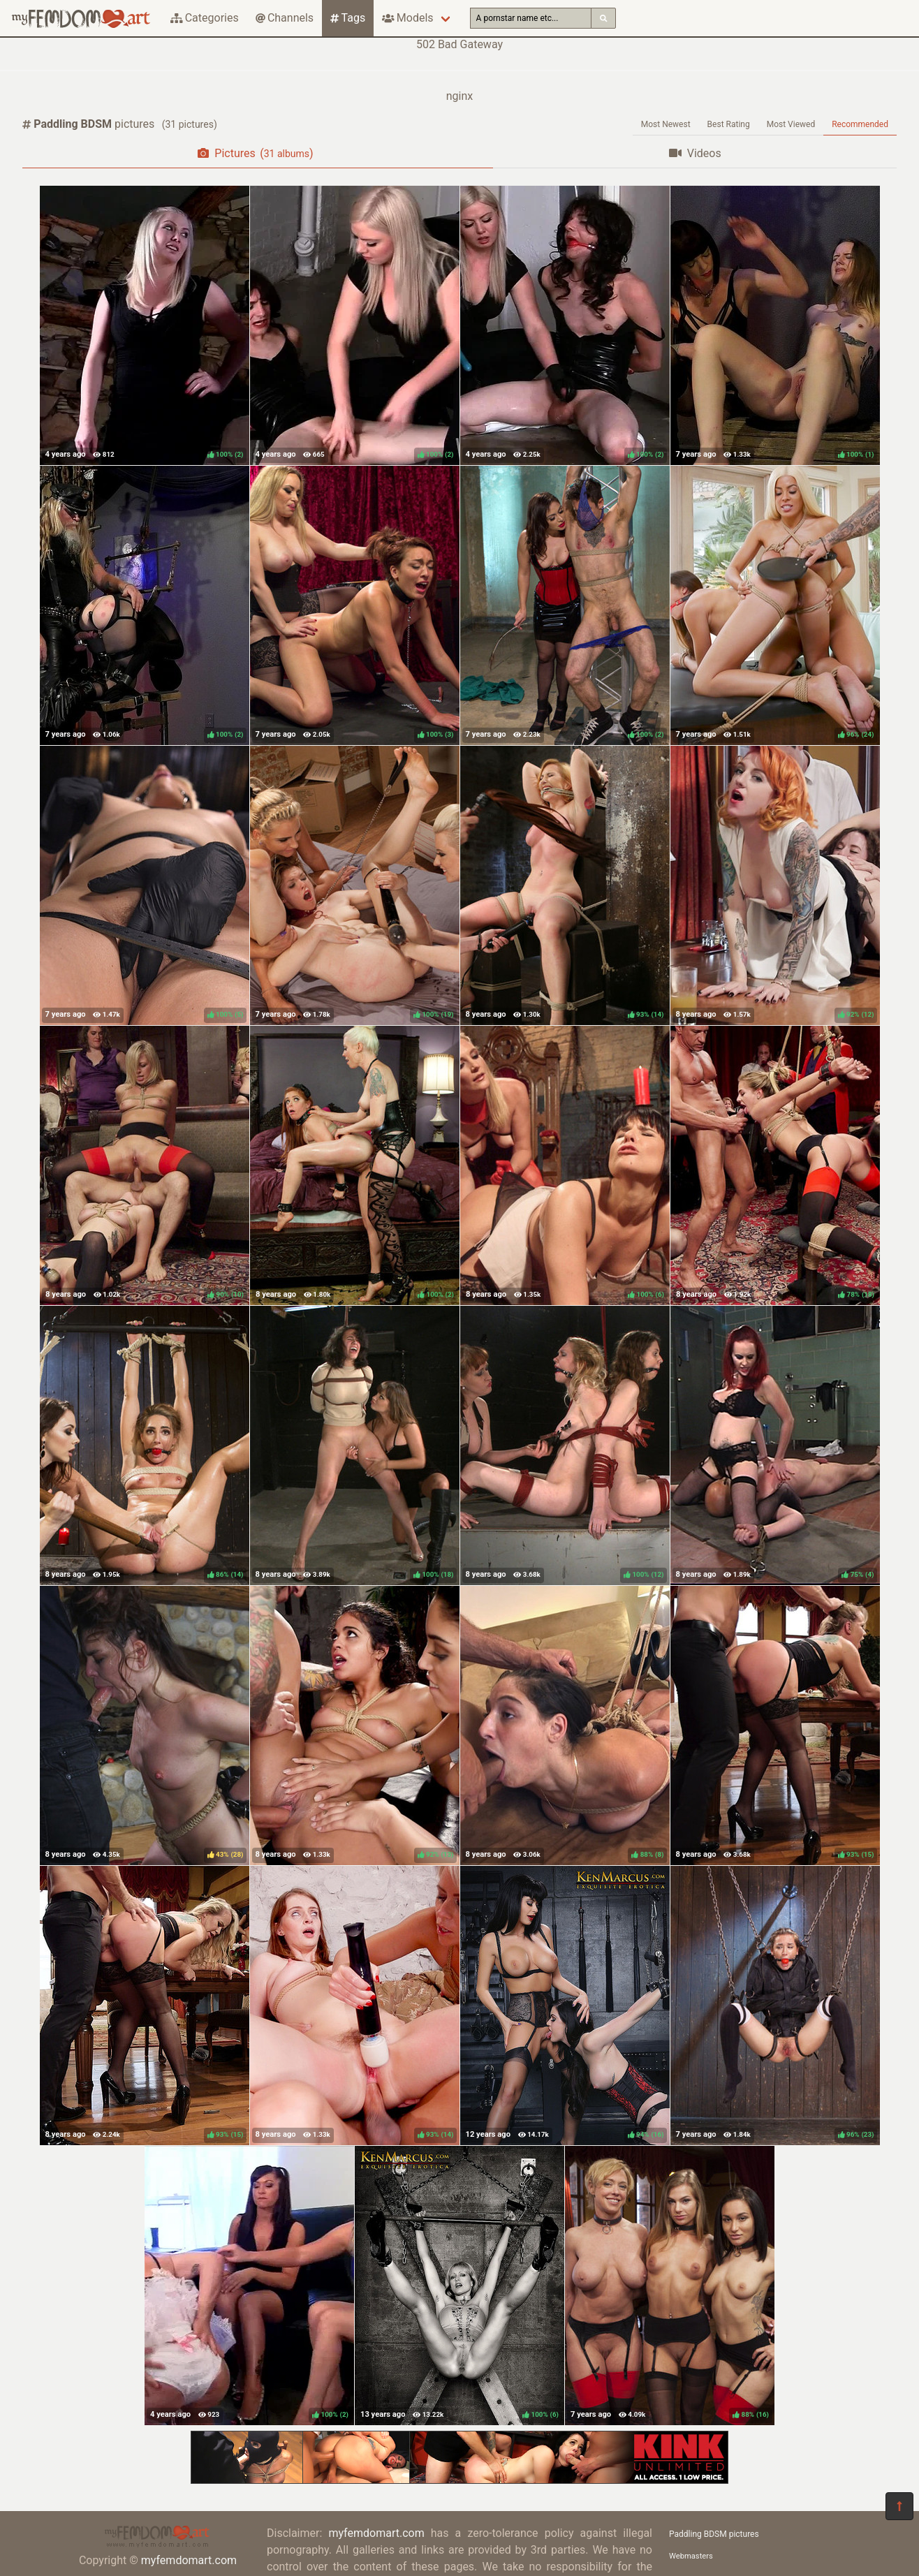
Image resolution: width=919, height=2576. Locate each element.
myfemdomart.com (189, 2560)
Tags (347, 17)
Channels (285, 17)
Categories (204, 17)
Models (407, 17)
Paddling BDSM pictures (714, 2534)
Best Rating (728, 124)
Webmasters (691, 2556)
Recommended (860, 124)
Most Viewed (791, 124)
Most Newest (666, 124)
